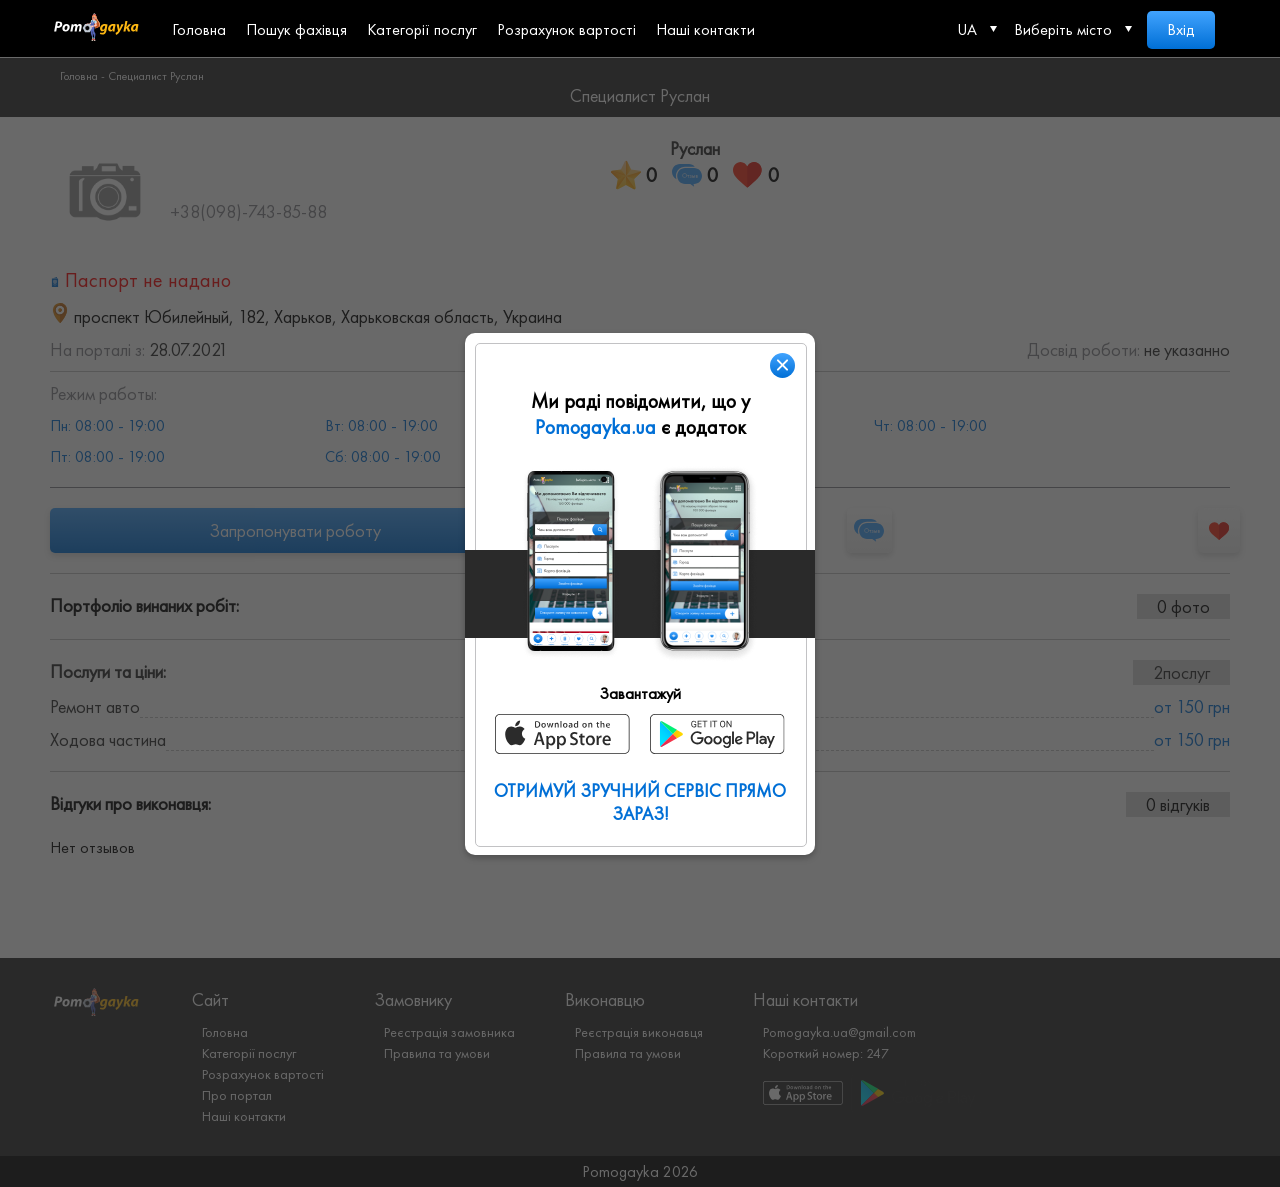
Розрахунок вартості (566, 29)
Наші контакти (705, 29)
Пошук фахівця (296, 29)
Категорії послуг (422, 29)
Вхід (1181, 29)
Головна (199, 29)
